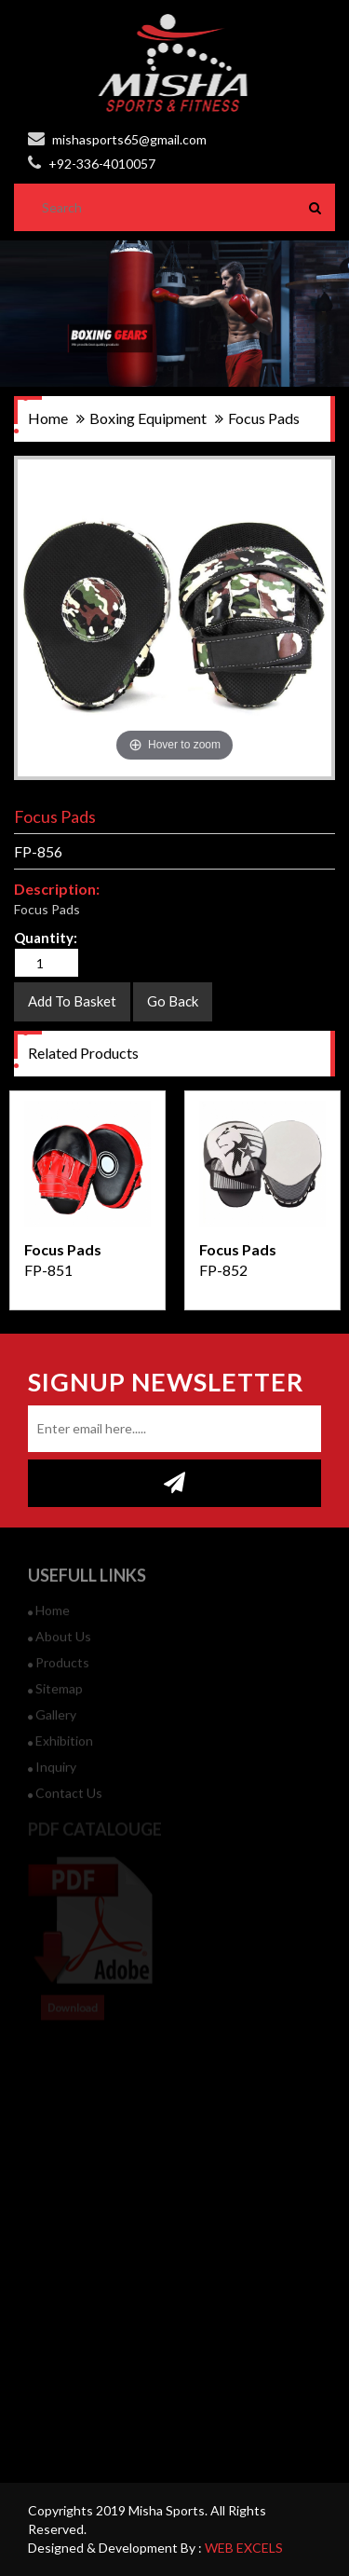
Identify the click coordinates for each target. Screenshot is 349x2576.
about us (59, 1644)
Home (49, 1618)
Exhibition (60, 1749)
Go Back (172, 1001)
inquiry (52, 1775)
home (48, 418)
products (58, 1671)
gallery (52, 1723)
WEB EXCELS (244, 2547)
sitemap (55, 1697)
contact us (65, 1801)
